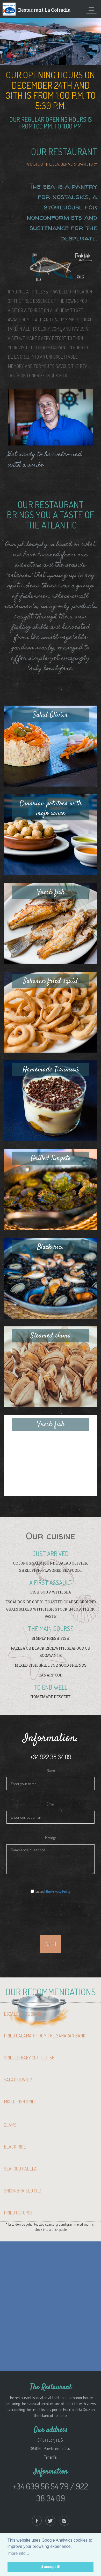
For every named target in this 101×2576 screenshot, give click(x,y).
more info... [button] (18, 2553)
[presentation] (51, 1912)
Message (50, 1837)
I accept (50, 1891)
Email (50, 1804)
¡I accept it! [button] (50, 2567)
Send (50, 1943)
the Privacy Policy (58, 1891)
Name (51, 1770)
